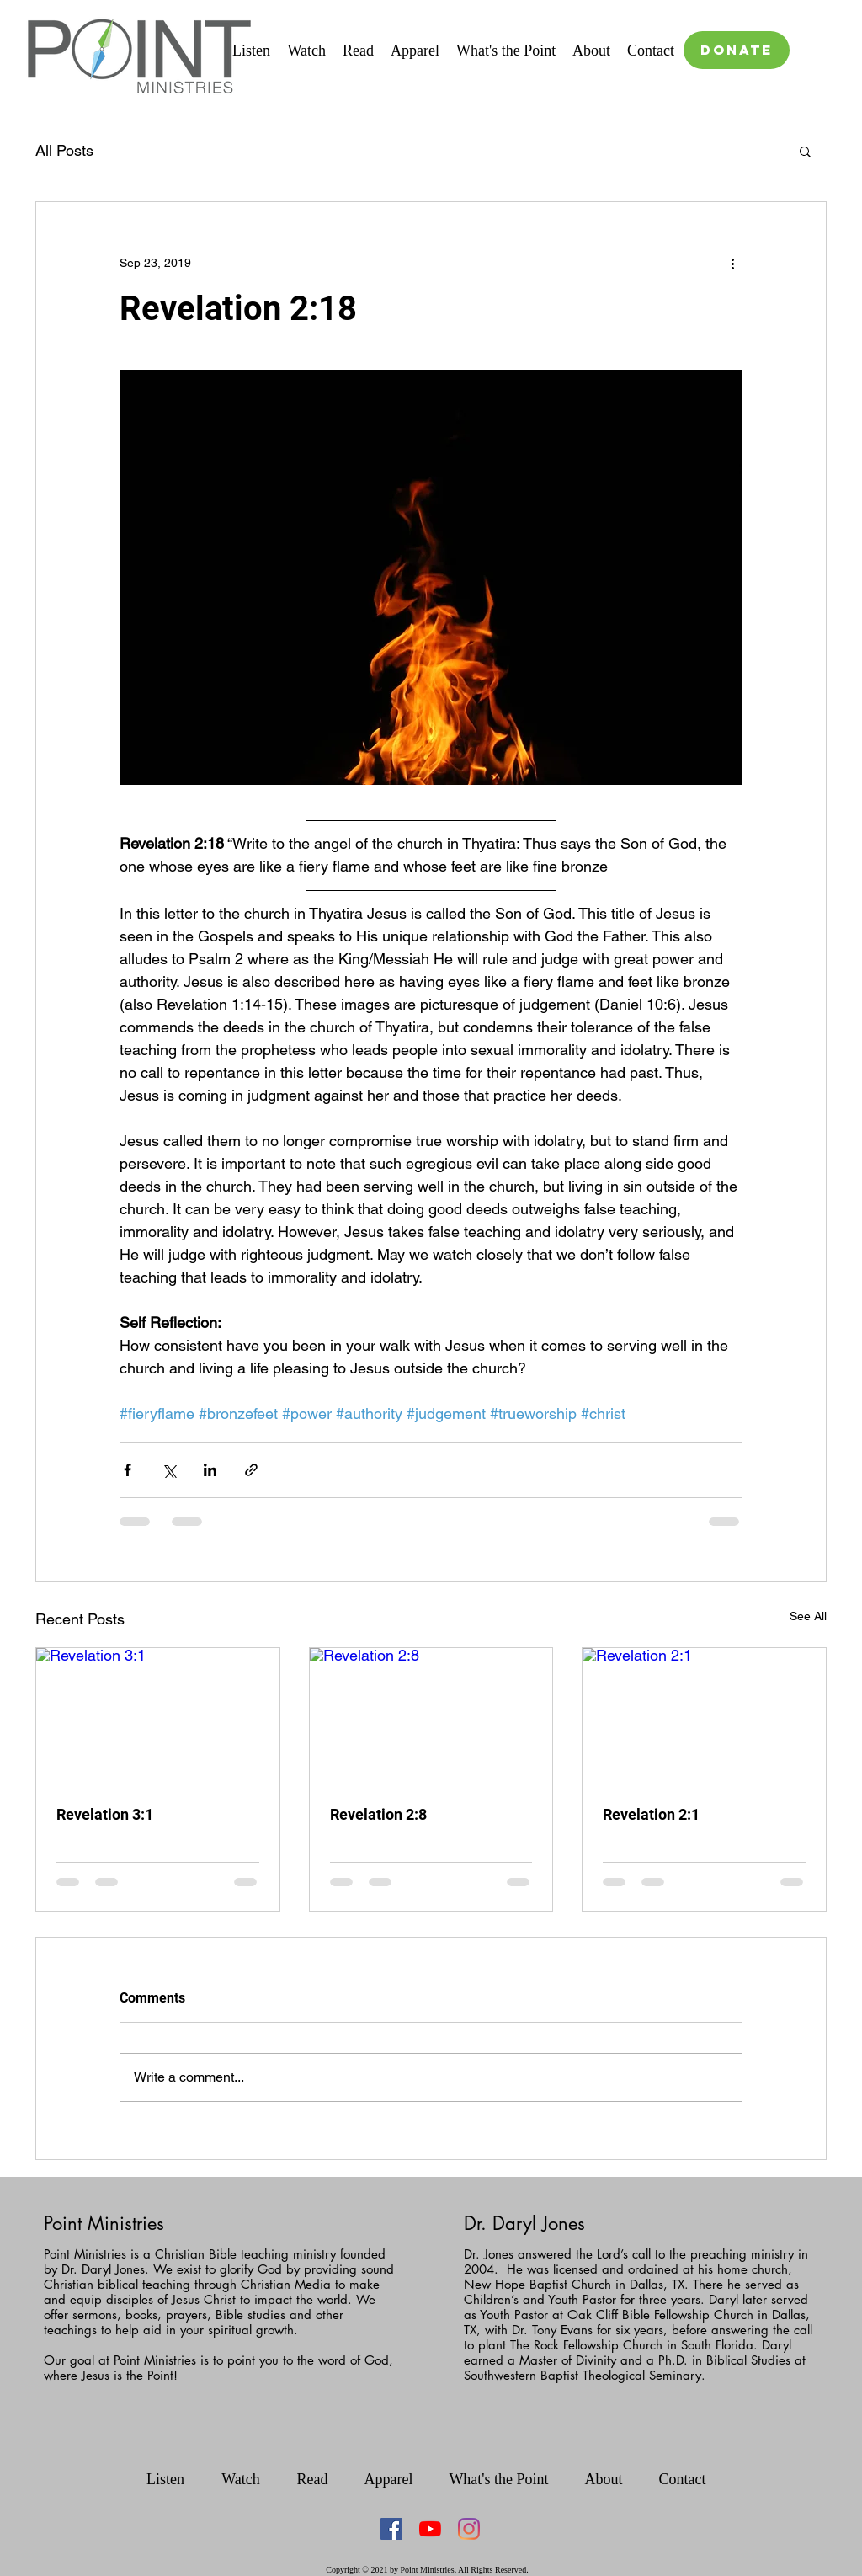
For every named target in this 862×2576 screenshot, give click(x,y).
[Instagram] (469, 2529)
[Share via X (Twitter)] (169, 1470)
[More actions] (732, 263)
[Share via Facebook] (128, 1470)
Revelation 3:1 (104, 1814)
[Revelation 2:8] (431, 1716)
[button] (805, 150)
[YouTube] (430, 2529)
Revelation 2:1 (651, 1814)
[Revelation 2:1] (704, 1716)
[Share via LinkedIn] (210, 1470)
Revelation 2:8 (378, 1814)
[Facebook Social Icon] (391, 2529)
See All (808, 1616)
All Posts (64, 150)
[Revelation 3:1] (157, 1716)
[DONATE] (737, 50)
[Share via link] (251, 1470)
